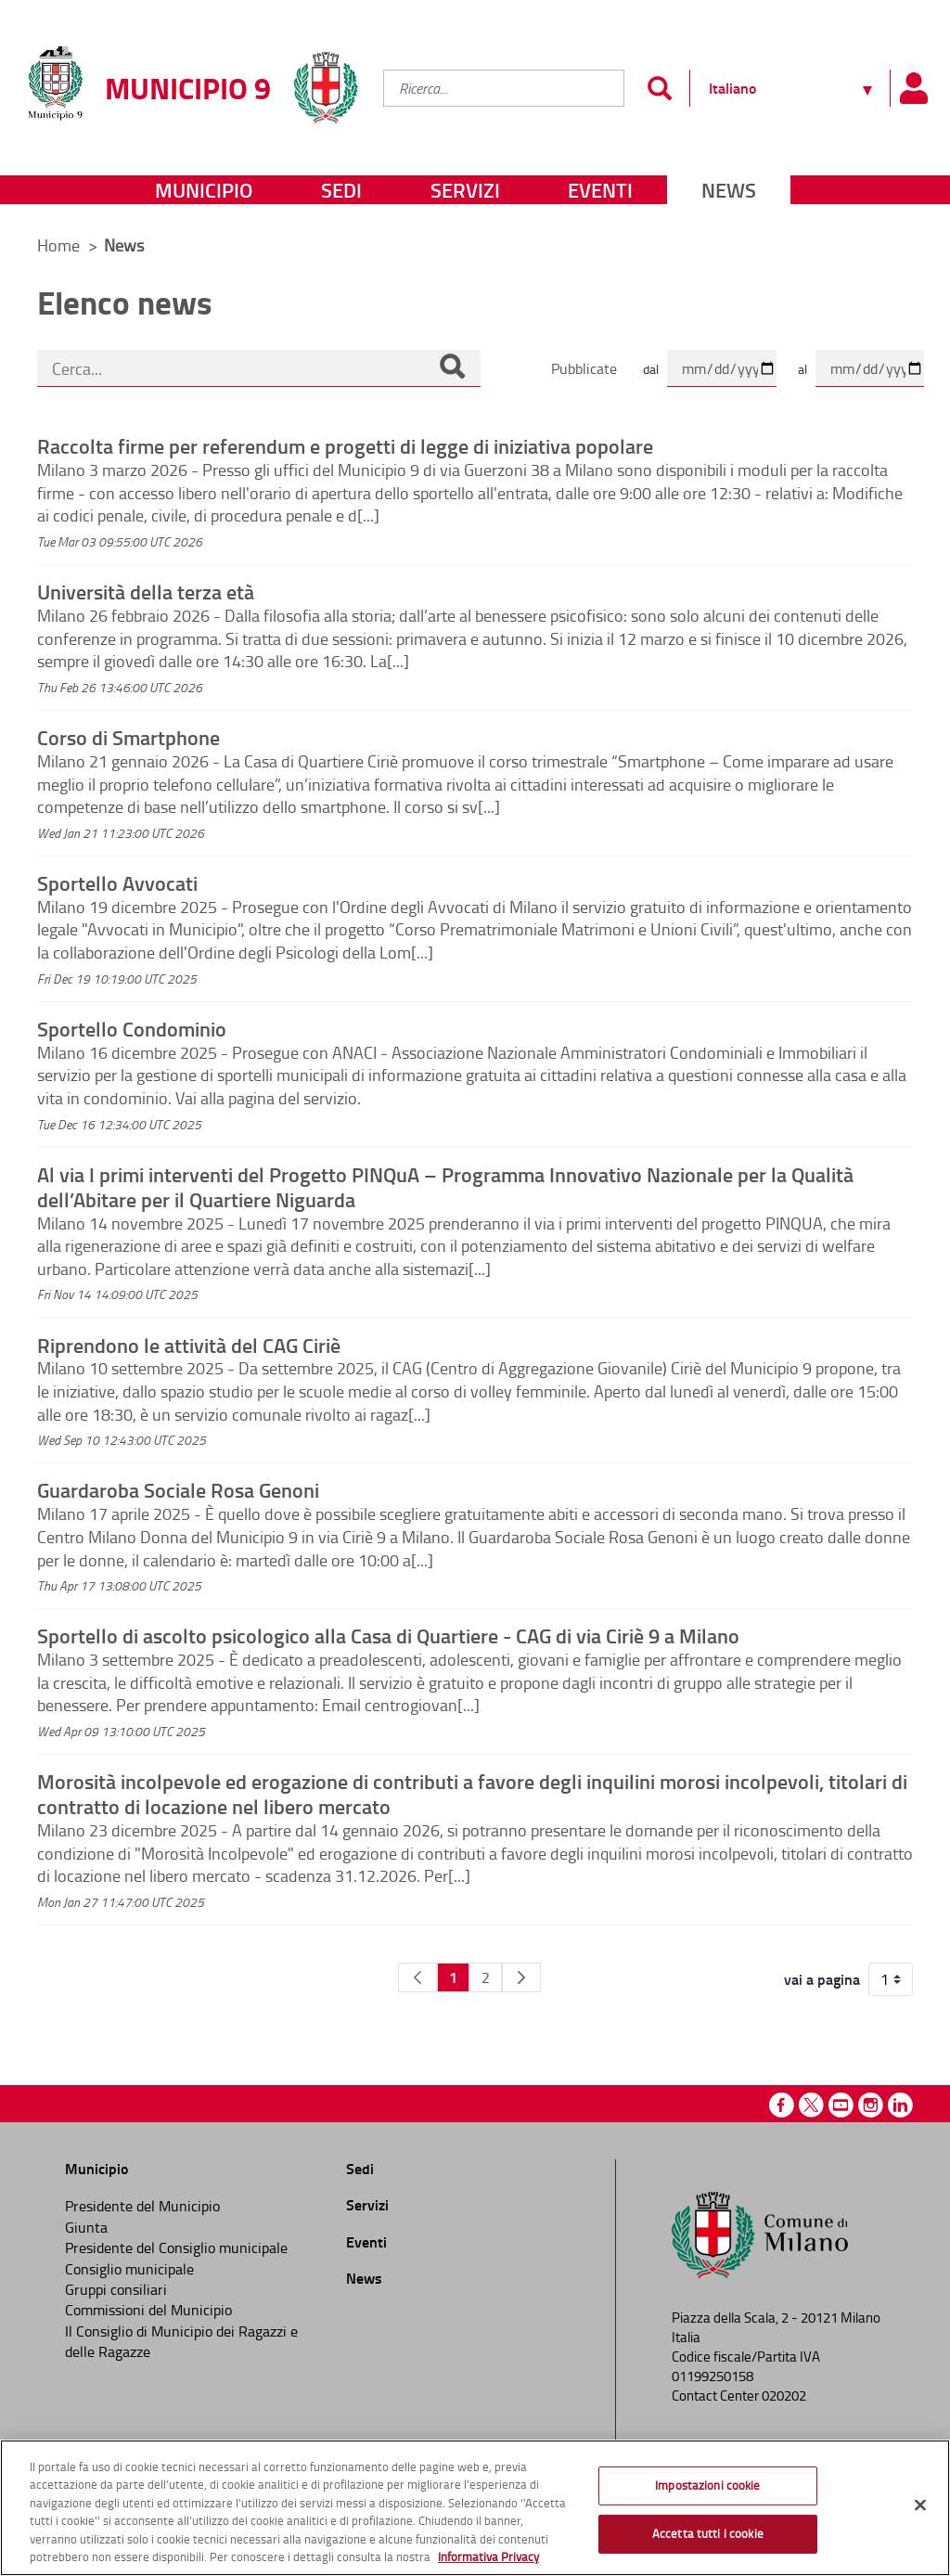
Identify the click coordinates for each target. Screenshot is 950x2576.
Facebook (781, 2105)
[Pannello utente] (913, 88)
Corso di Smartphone (128, 737)
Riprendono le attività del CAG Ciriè (188, 1344)
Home (58, 245)
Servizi (465, 189)
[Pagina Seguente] (521, 1977)
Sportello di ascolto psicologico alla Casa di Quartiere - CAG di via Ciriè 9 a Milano (388, 1635)
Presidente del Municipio (142, 2206)
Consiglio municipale (129, 2269)
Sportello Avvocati (117, 882)
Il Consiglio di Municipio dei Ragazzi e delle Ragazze (181, 2341)
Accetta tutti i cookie (708, 2533)
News (728, 189)
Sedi (341, 189)
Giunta (86, 2227)
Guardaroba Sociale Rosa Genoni (178, 1489)
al (802, 369)
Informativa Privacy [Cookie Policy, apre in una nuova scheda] (488, 2556)
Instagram (870, 2105)
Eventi (600, 189)
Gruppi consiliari (116, 2289)
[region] (475, 2508)
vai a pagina (822, 1979)
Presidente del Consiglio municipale (176, 2247)
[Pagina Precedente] (417, 1977)
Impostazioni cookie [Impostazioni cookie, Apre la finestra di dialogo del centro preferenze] (707, 2485)
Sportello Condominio (131, 1028)
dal (651, 369)
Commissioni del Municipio (148, 2309)
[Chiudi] (920, 2505)
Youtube (841, 2105)
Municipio (203, 189)
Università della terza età (145, 591)
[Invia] (659, 88)
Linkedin (900, 2105)
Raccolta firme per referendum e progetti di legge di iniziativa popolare (345, 445)
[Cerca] (452, 368)
